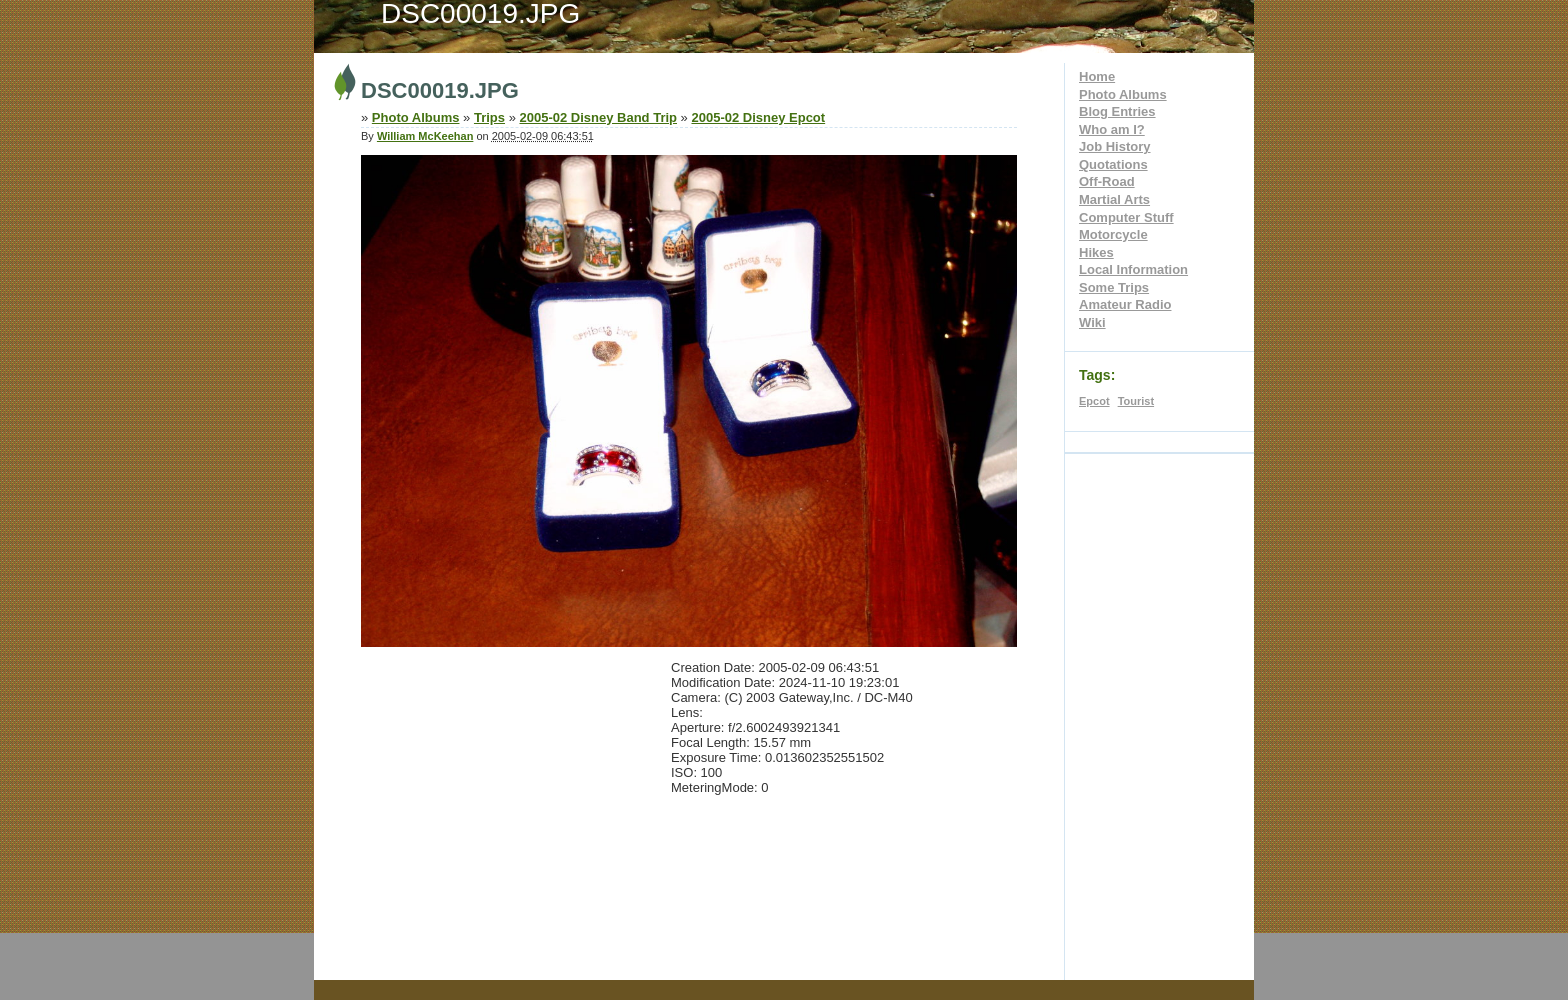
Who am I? (1112, 129)
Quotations (1113, 164)
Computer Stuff (1126, 217)
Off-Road (1107, 181)
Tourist (1136, 401)
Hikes (1096, 252)
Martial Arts (1114, 199)
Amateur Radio (1125, 304)
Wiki (1092, 322)
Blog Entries (1117, 111)
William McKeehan (425, 136)
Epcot (1094, 401)
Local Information (1133, 269)
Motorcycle (1113, 234)
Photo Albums (1123, 94)
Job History (1115, 146)
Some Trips (1114, 287)
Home (1097, 76)
